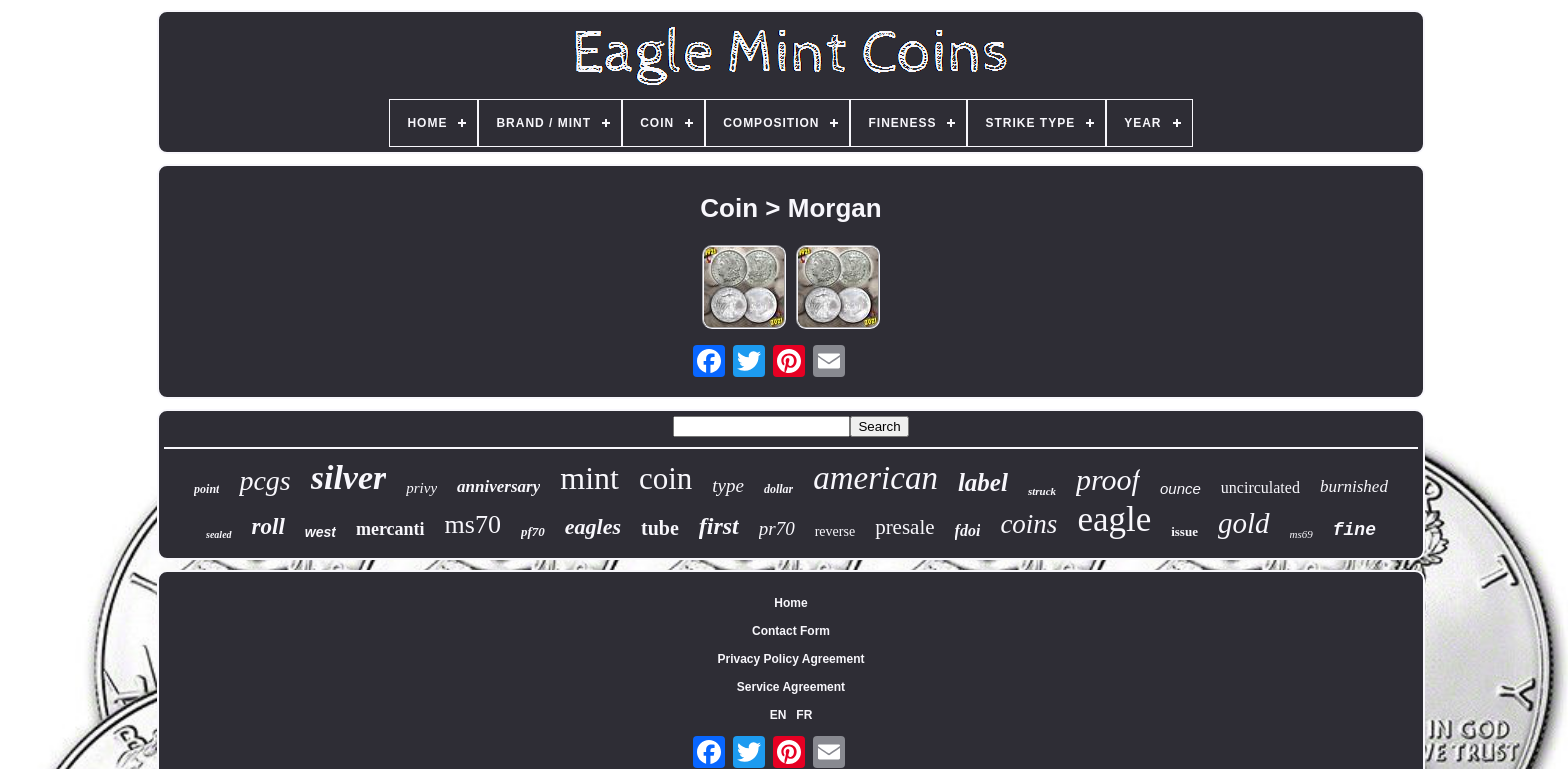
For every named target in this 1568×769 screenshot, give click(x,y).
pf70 (533, 531)
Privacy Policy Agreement (791, 659)
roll (268, 526)
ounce (1180, 488)
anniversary (498, 486)
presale (904, 527)
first (719, 526)
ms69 (1301, 534)
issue (1184, 531)
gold (1244, 523)
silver (349, 477)
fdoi (968, 530)
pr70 (777, 528)
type (728, 485)
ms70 (473, 524)
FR (804, 715)
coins (1028, 524)
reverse (835, 531)
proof (1108, 479)
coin (665, 478)
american (875, 478)
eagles (593, 526)
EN (778, 715)
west (320, 532)
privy (421, 488)
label (983, 482)
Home (790, 603)
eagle (1114, 519)
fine (1354, 530)
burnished (1354, 486)
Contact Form (791, 631)
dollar (778, 489)
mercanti (390, 529)
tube (660, 528)
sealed (219, 534)
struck (1042, 491)
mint (589, 478)
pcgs (264, 480)
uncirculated (1260, 487)
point (206, 489)
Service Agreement (791, 687)
